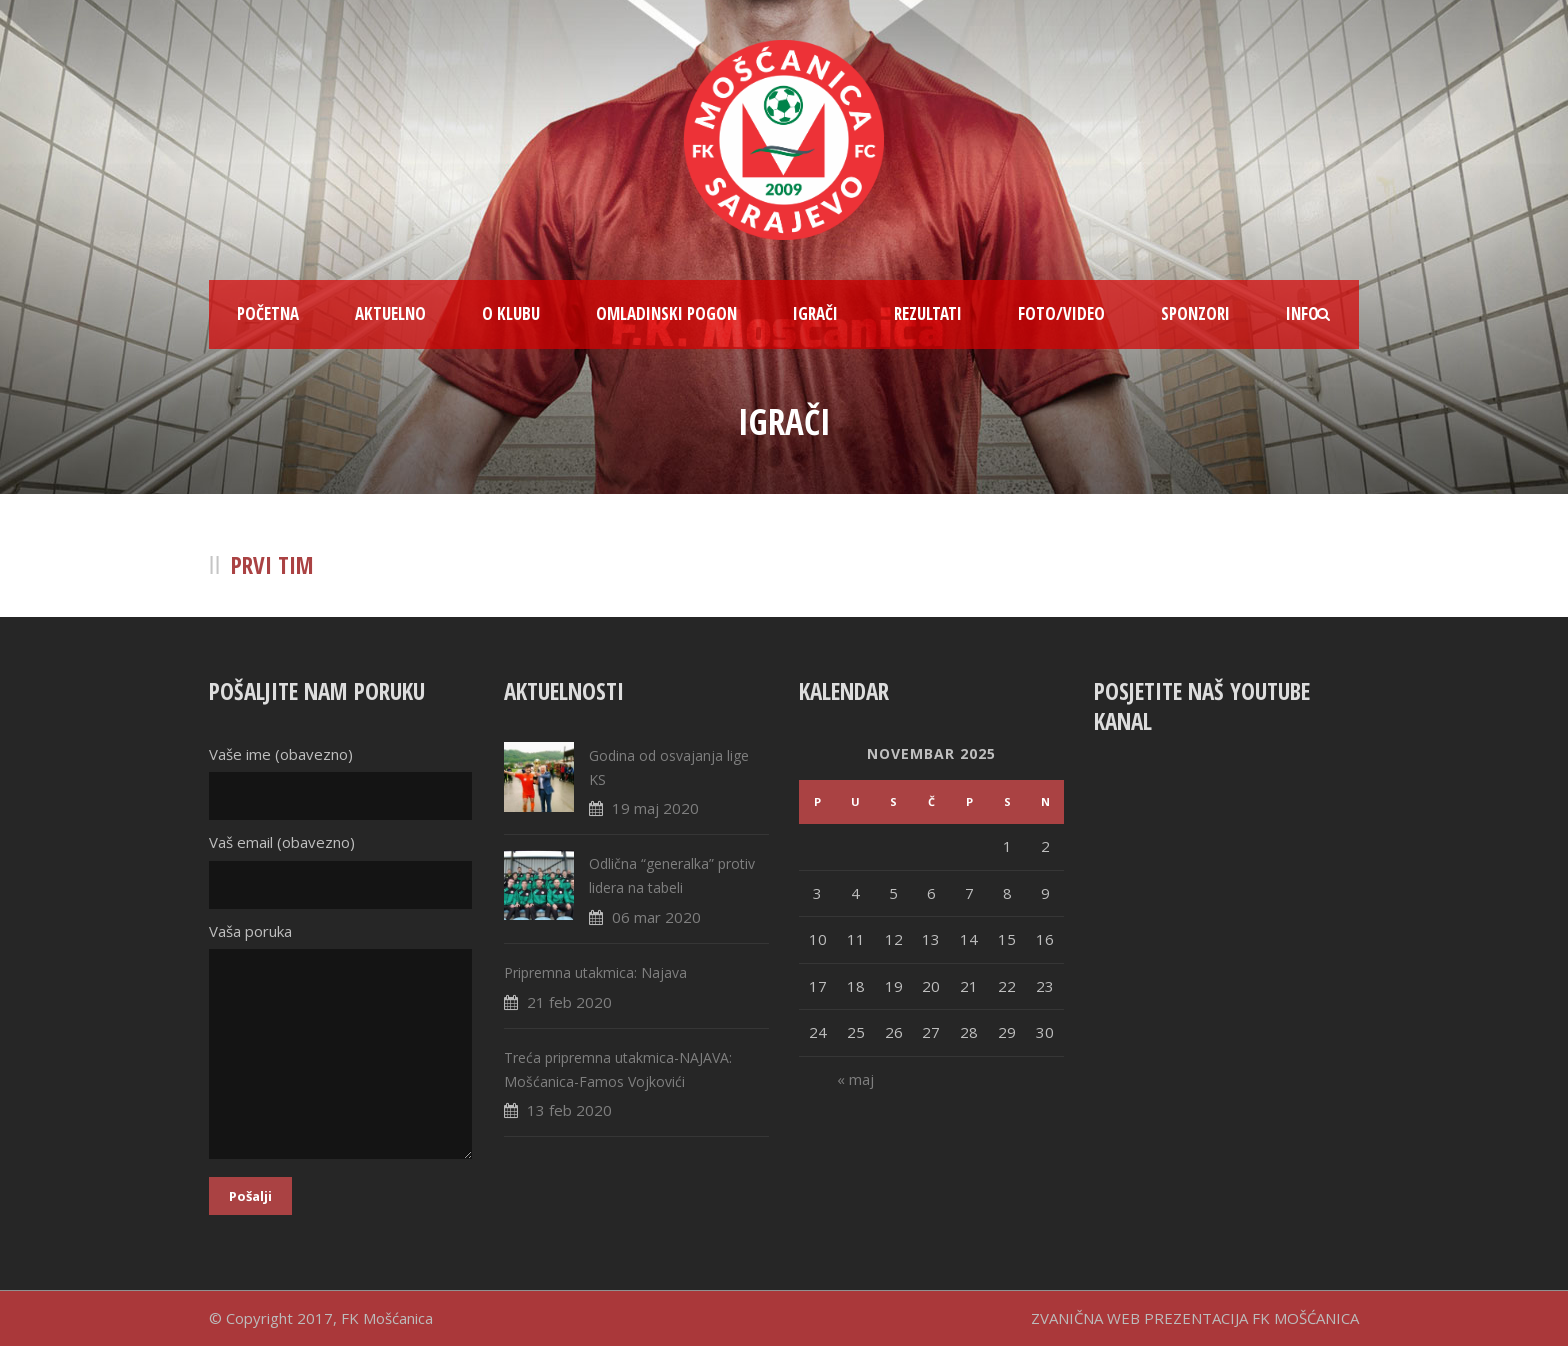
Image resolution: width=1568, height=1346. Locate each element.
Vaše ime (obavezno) (341, 782)
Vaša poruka (341, 1044)
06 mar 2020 (656, 917)
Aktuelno (390, 313)
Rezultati (928, 313)
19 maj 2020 (655, 808)
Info (1302, 313)
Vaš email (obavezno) (341, 870)
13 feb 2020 (569, 1110)
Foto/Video (1061, 313)
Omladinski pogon (666, 313)
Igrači (815, 313)
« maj (855, 1079)
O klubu (511, 313)
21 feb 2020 (569, 1002)
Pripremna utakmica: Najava (595, 972)
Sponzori (1195, 313)
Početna (268, 313)
